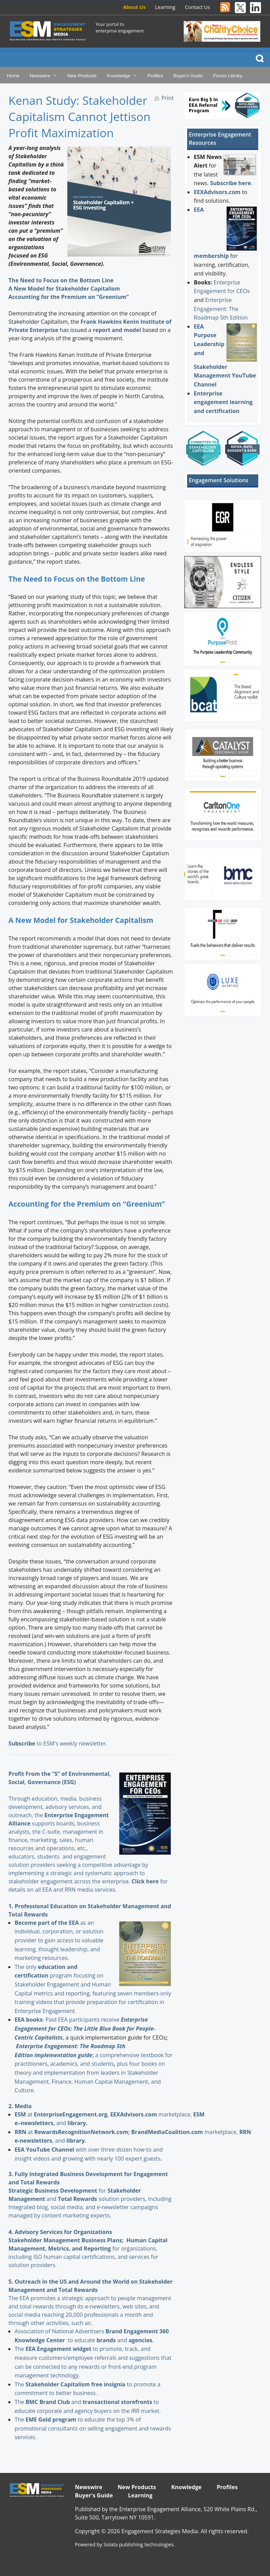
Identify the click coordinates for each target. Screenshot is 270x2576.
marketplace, (151, 2114)
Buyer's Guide (188, 75)
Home (13, 75)
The (20, 2349)
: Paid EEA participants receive (68, 2019)
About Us (134, 7)
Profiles (155, 75)
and (112, 2340)
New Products (82, 75)
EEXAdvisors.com (217, 192)
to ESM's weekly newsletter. (59, 1743)
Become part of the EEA (47, 1922)
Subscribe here (230, 183)
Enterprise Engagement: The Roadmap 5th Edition (221, 308)
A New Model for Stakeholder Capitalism (64, 288)
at (24, 2114)
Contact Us (197, 7)
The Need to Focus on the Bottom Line (61, 280)
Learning (165, 7)
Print (167, 98)
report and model (117, 330)
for (71, 2190)
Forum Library (227, 75)
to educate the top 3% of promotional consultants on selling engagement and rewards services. (93, 2428)
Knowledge (118, 75)
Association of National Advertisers (60, 2331)
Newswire (40, 75)
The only (26, 1967)
